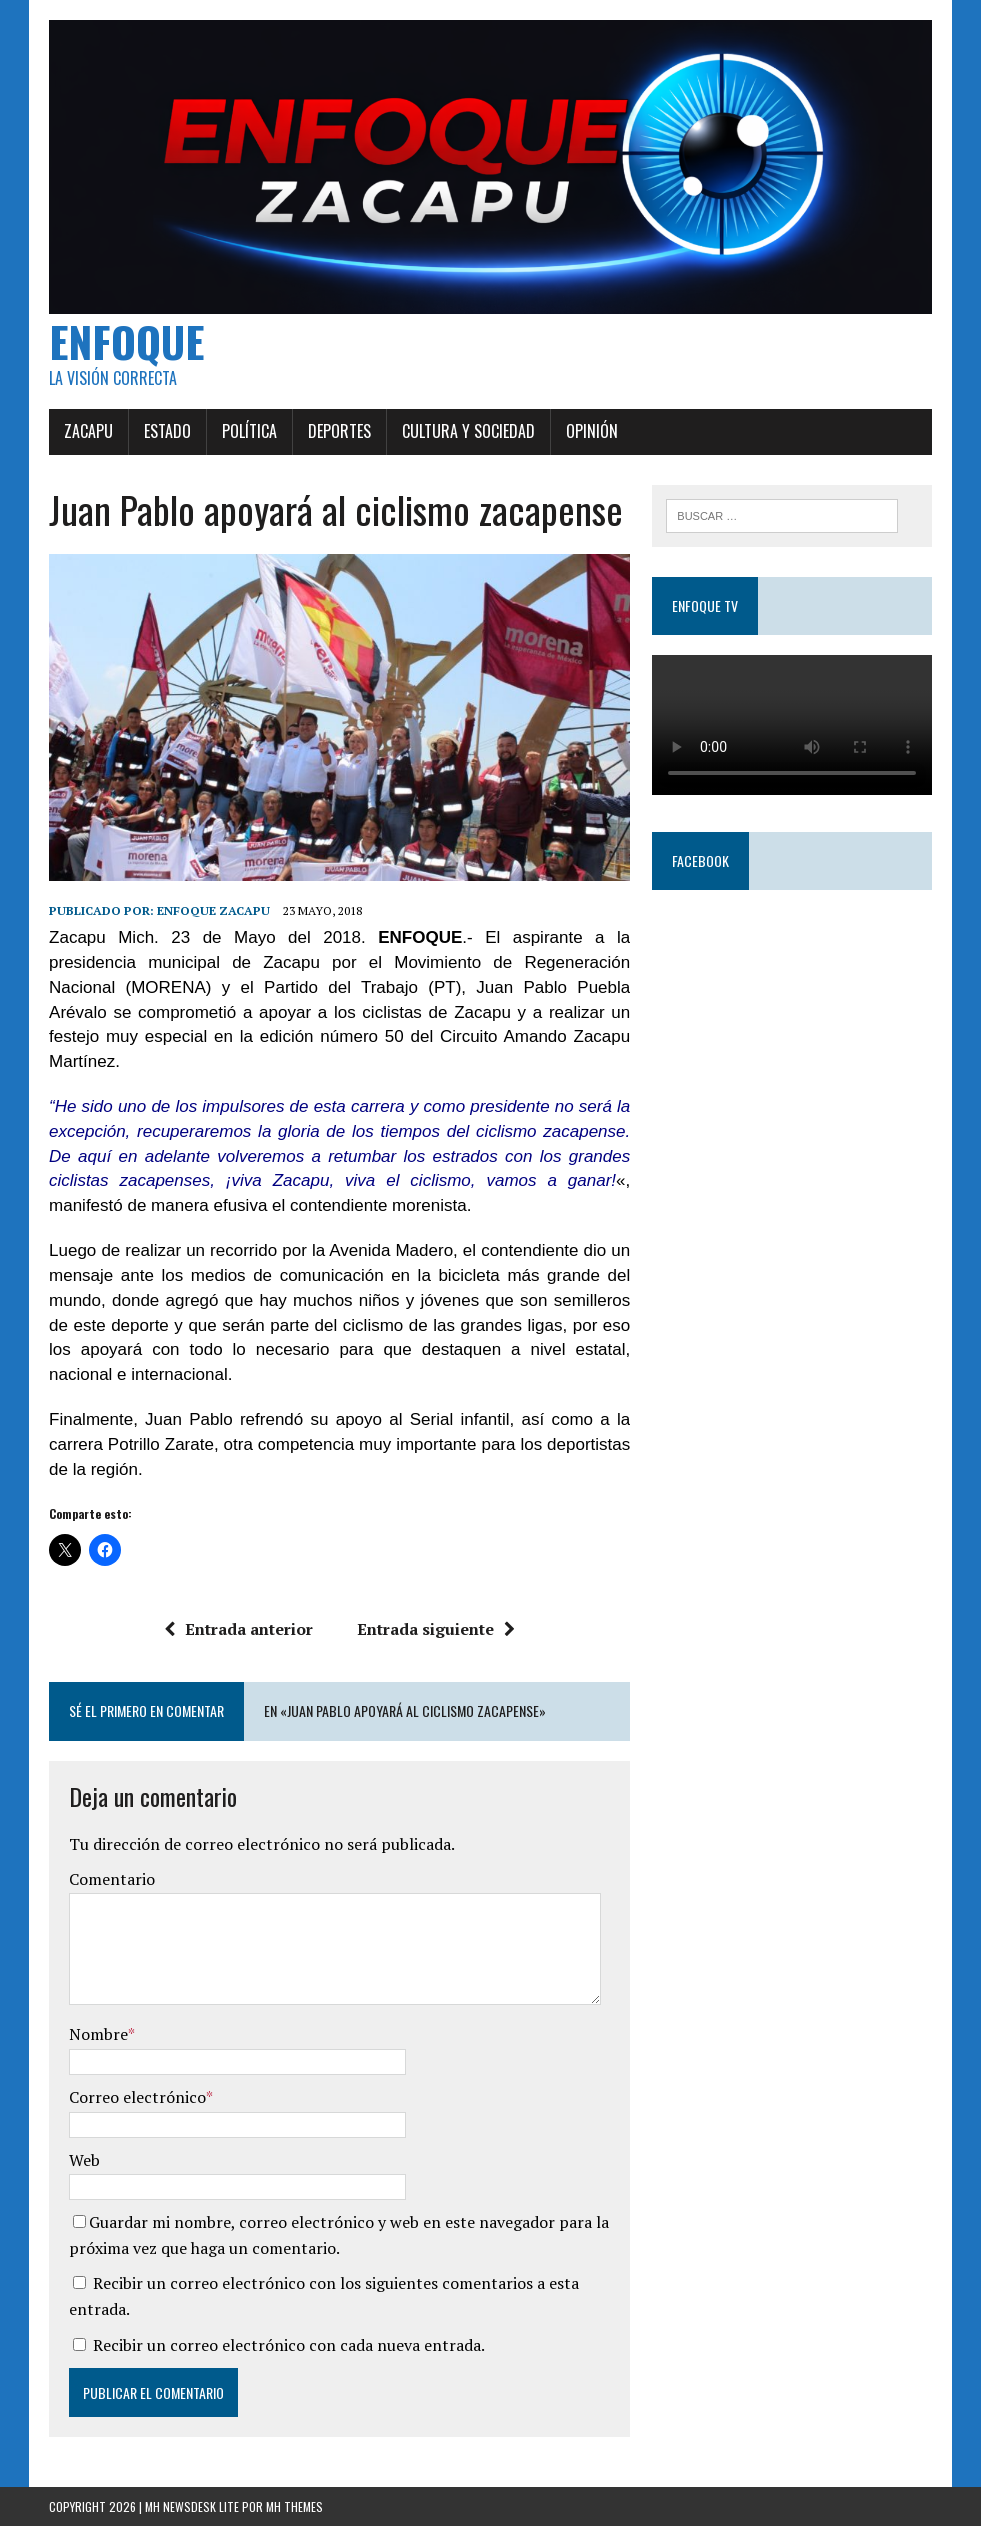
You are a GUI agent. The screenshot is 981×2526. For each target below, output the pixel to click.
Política (249, 431)
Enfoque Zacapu (213, 910)
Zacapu (88, 431)
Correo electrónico (137, 2097)
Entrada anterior (238, 1629)
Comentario (112, 1879)
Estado (167, 431)
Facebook (700, 860)
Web (84, 2160)
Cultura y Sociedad (468, 431)
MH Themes (294, 2506)
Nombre (98, 2034)
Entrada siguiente (436, 1629)
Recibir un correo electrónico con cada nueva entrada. (289, 2345)
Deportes (339, 431)
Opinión (592, 431)
